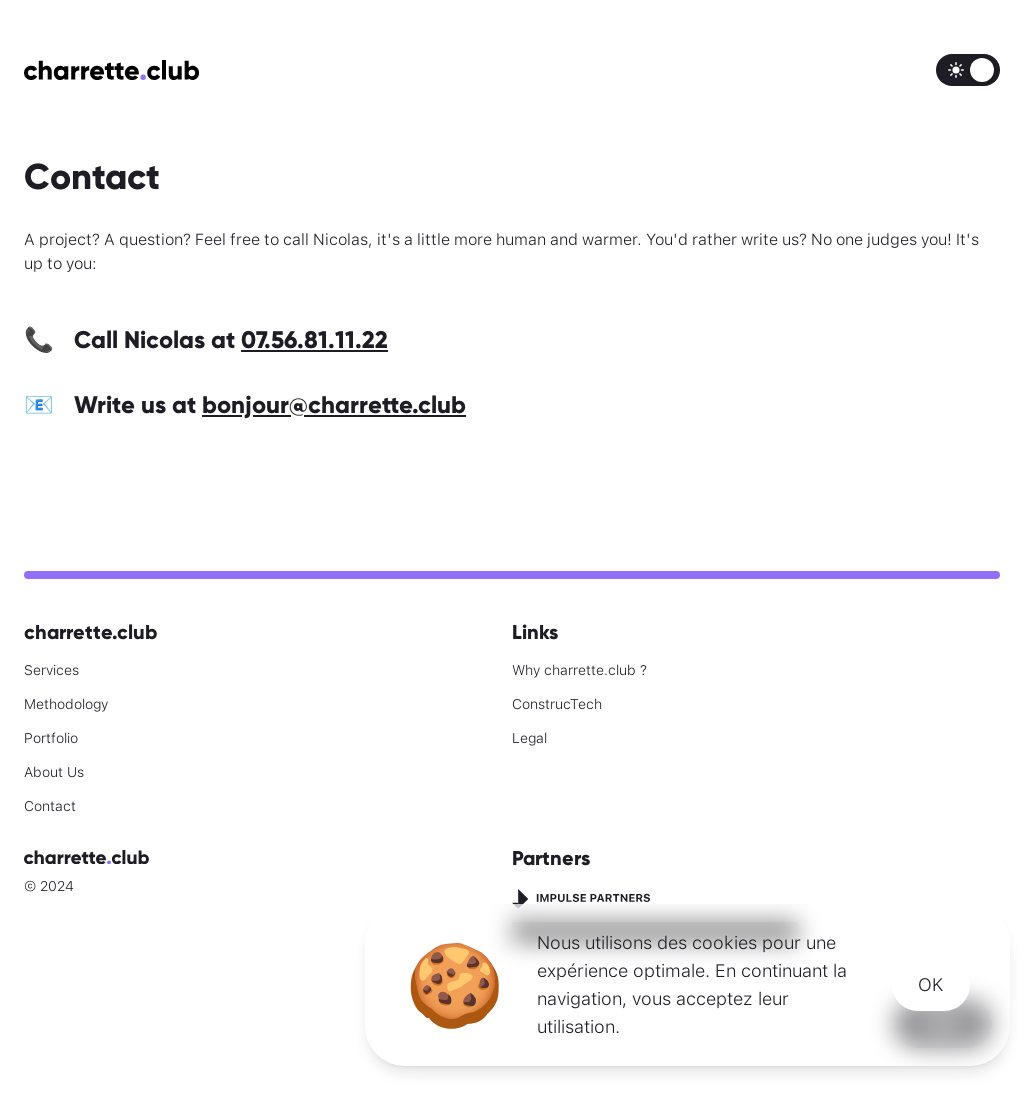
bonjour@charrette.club (334, 404)
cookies (724, 942)
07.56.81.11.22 (314, 339)
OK (931, 984)
